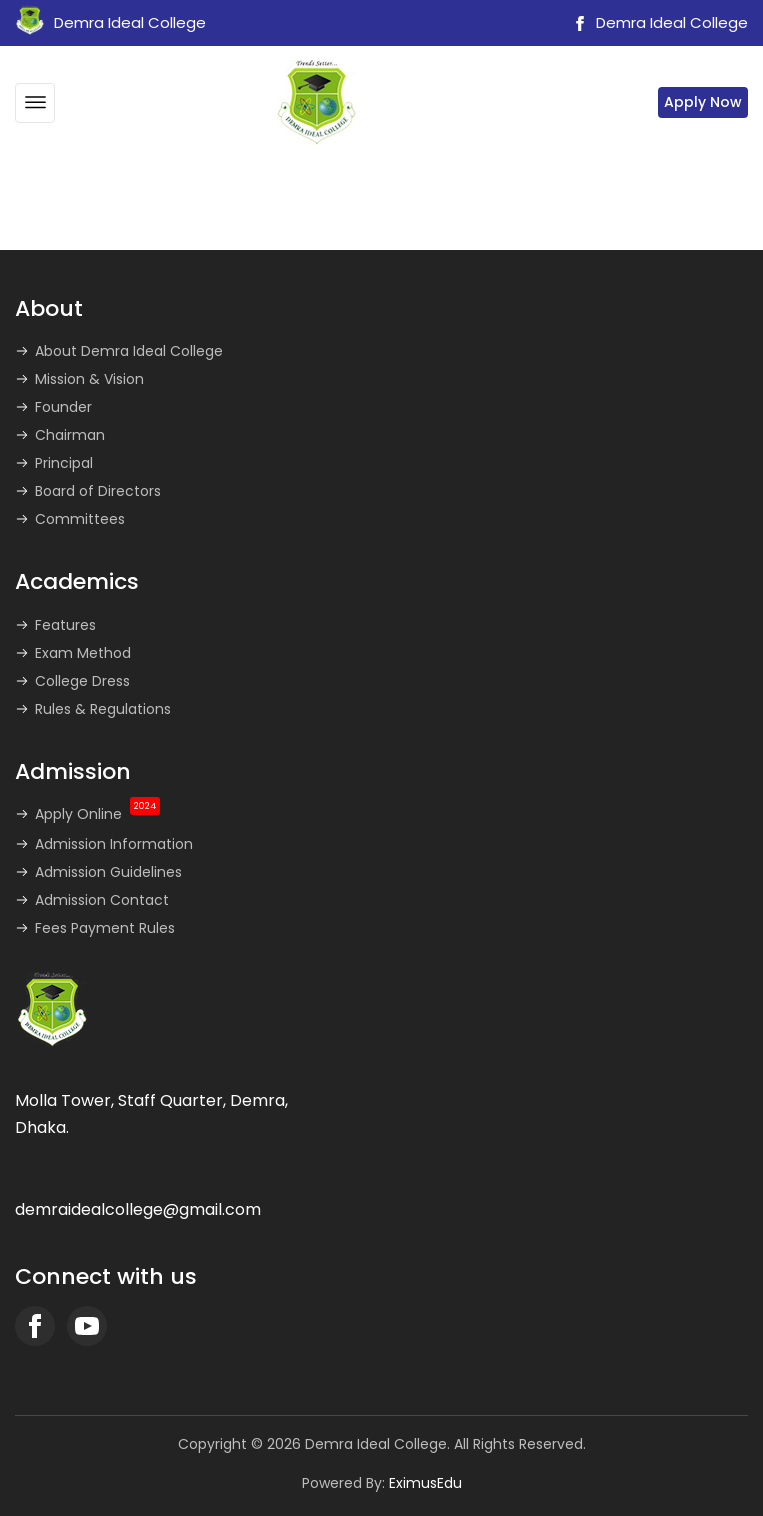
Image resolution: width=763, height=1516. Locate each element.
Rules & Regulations (103, 709)
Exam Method (83, 653)
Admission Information (114, 844)
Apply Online (97, 814)
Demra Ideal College (658, 22)
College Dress (82, 681)
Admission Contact (102, 900)
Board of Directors (98, 491)
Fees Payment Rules (105, 928)
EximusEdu (425, 1483)
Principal (64, 463)
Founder (63, 407)
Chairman (70, 435)
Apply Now (703, 102)
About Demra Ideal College (129, 351)
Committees (80, 519)
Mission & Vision (89, 379)
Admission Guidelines (108, 872)
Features (65, 625)
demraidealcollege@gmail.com (138, 1209)
